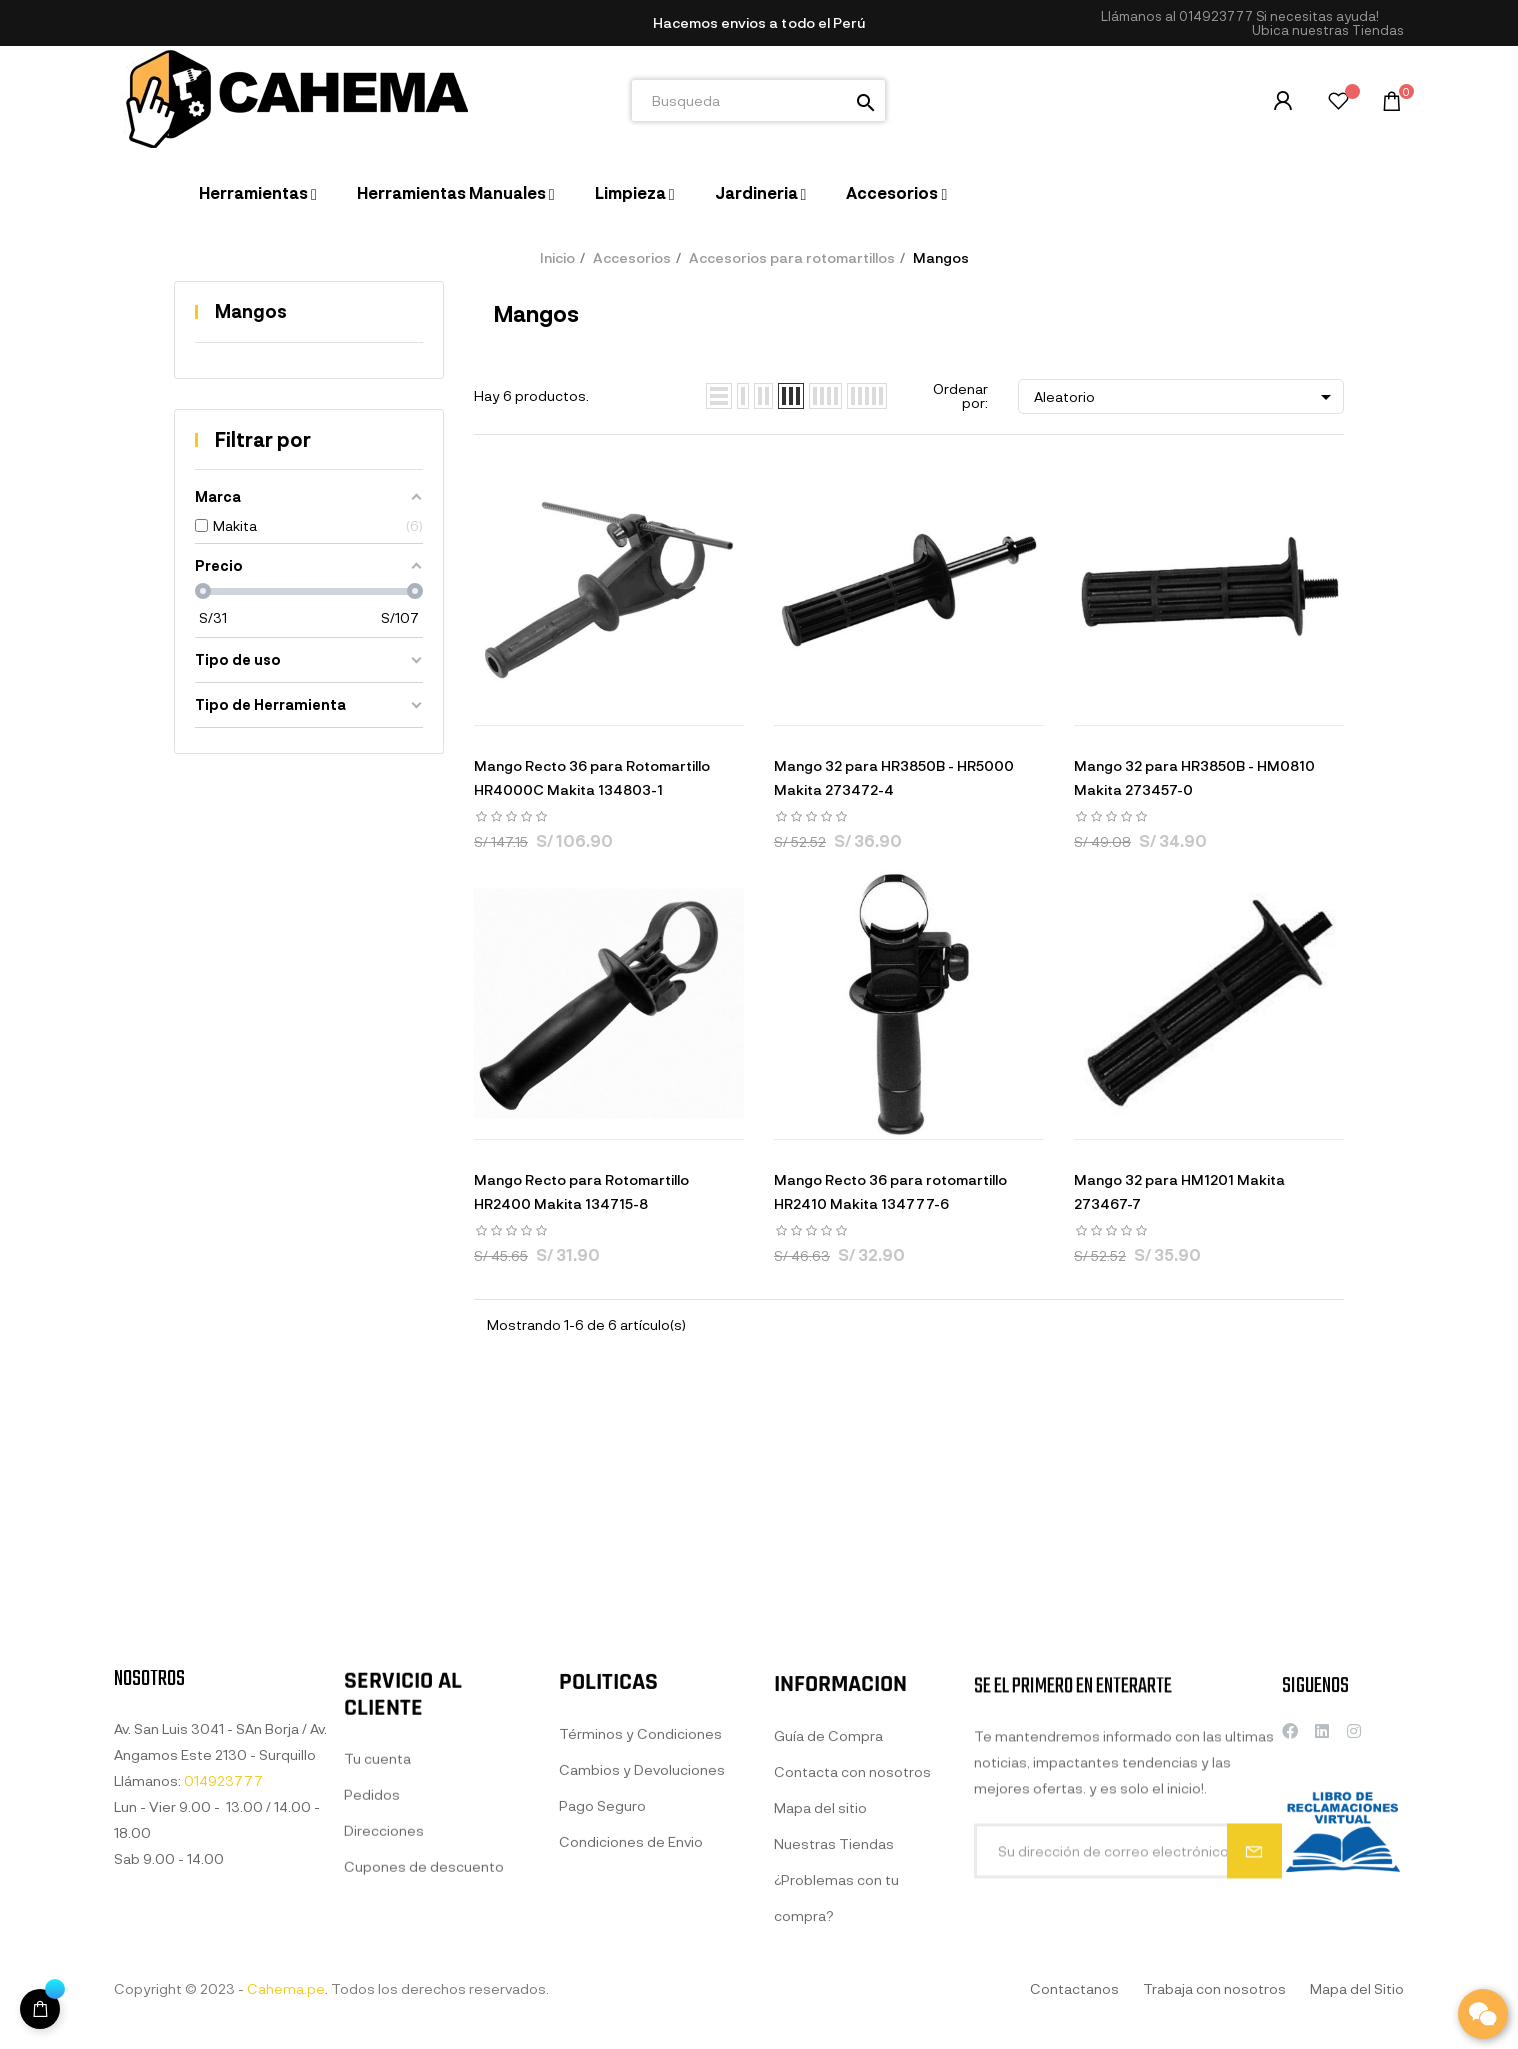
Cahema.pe (286, 1988)
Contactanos (1074, 1988)
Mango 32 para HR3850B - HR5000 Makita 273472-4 (894, 777)
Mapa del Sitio (1357, 1988)
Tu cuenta (377, 1941)
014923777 (1216, 16)
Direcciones (384, 2013)
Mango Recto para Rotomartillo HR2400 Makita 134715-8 (581, 1191)
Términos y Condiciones (640, 1938)
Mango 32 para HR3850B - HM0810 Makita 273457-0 (1194, 777)
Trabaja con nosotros (1214, 1988)
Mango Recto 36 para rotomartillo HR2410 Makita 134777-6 (890, 1191)
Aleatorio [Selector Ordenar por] (1186, 397)
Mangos (251, 311)
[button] (1328, 30)
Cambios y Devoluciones (642, 1974)
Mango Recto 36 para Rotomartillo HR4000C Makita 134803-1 (592, 777)
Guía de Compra (828, 1958)
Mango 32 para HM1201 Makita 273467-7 (1179, 1191)
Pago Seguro (602, 2010)
